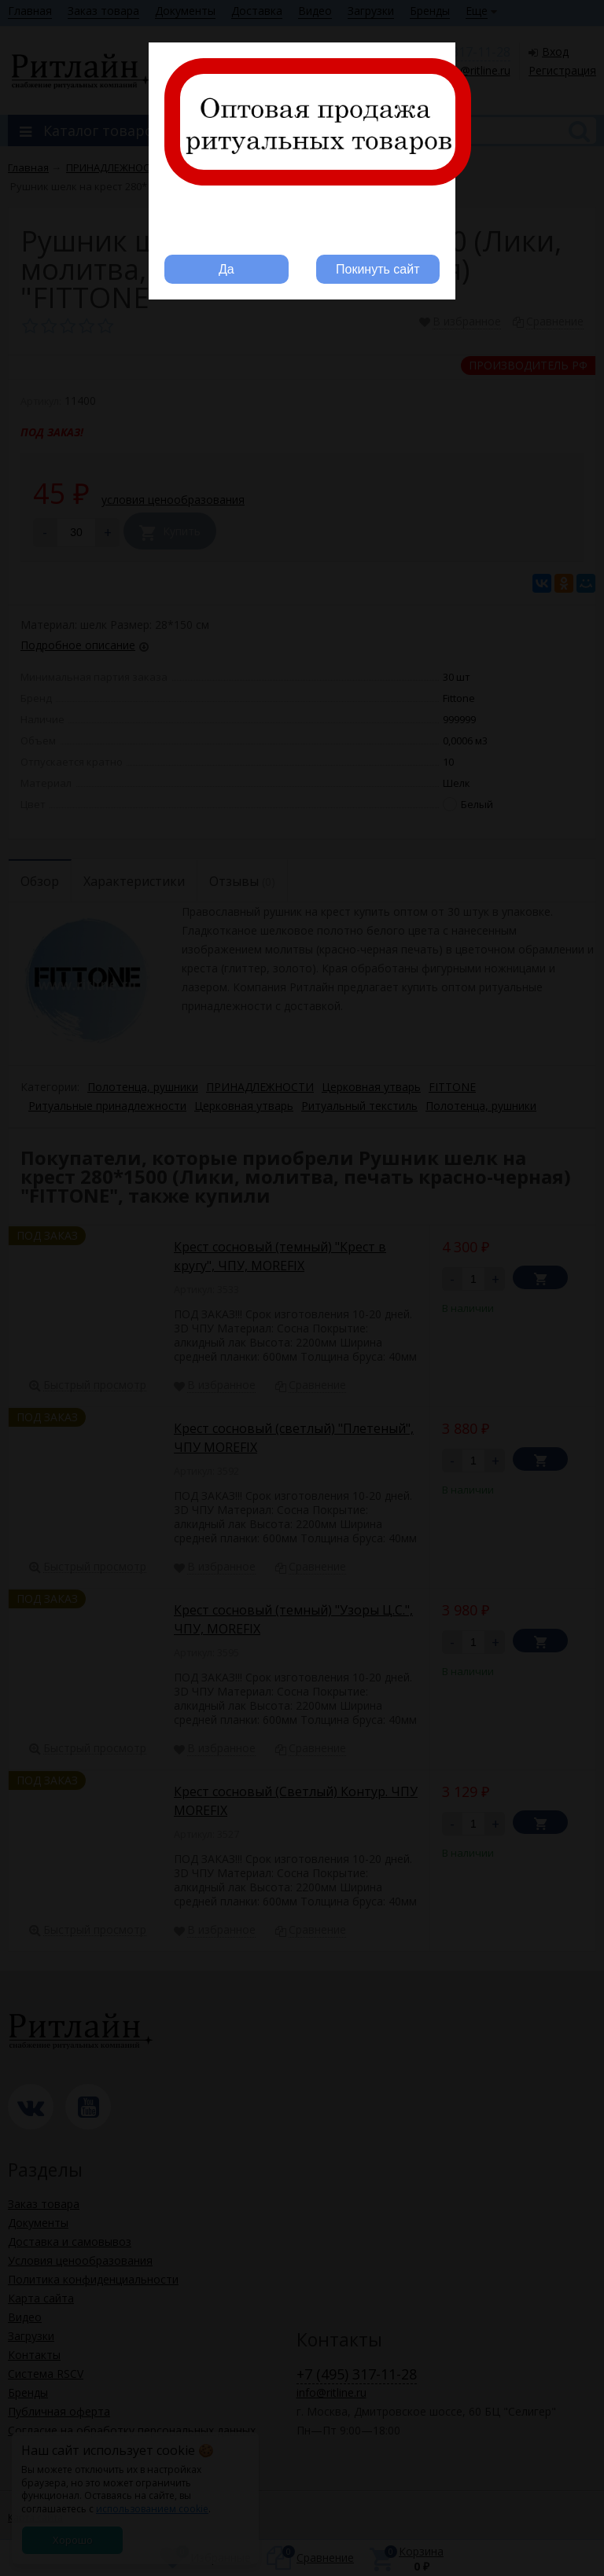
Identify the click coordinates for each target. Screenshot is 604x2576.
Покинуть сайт (377, 269)
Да (226, 269)
